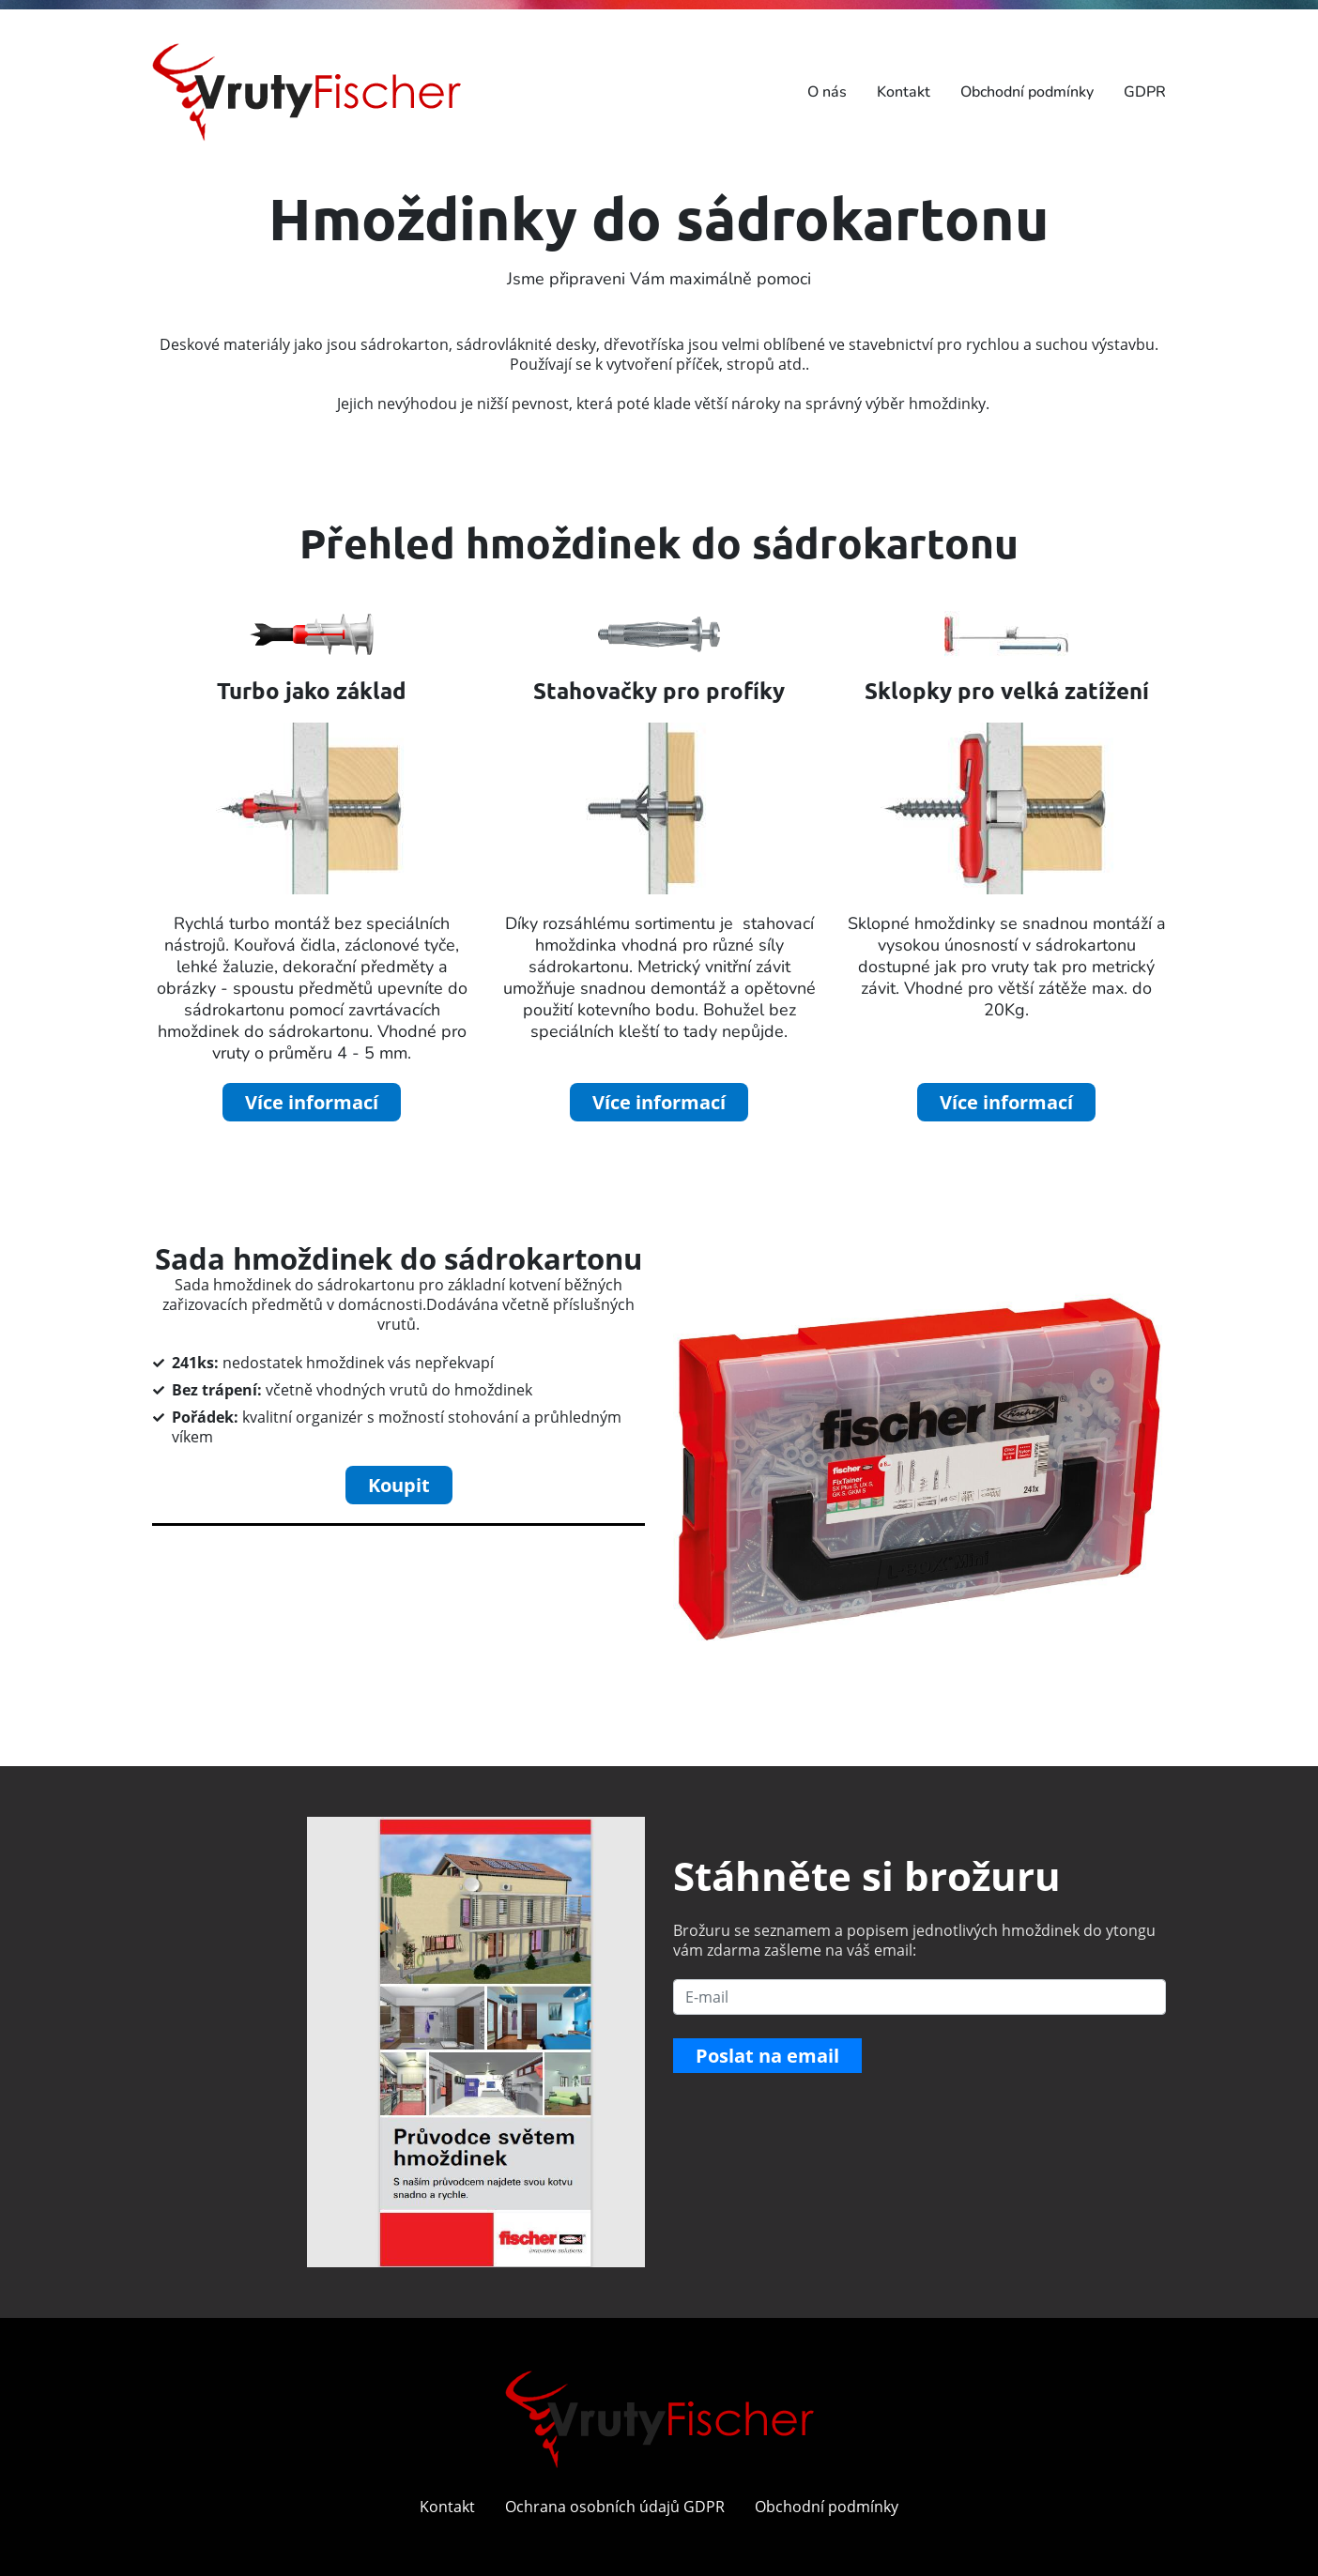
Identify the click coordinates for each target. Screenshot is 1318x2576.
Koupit (399, 1485)
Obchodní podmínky (1027, 92)
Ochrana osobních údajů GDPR (615, 2506)
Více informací (311, 1102)
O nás (827, 92)
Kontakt (903, 92)
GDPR (1145, 92)
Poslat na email (767, 2055)
